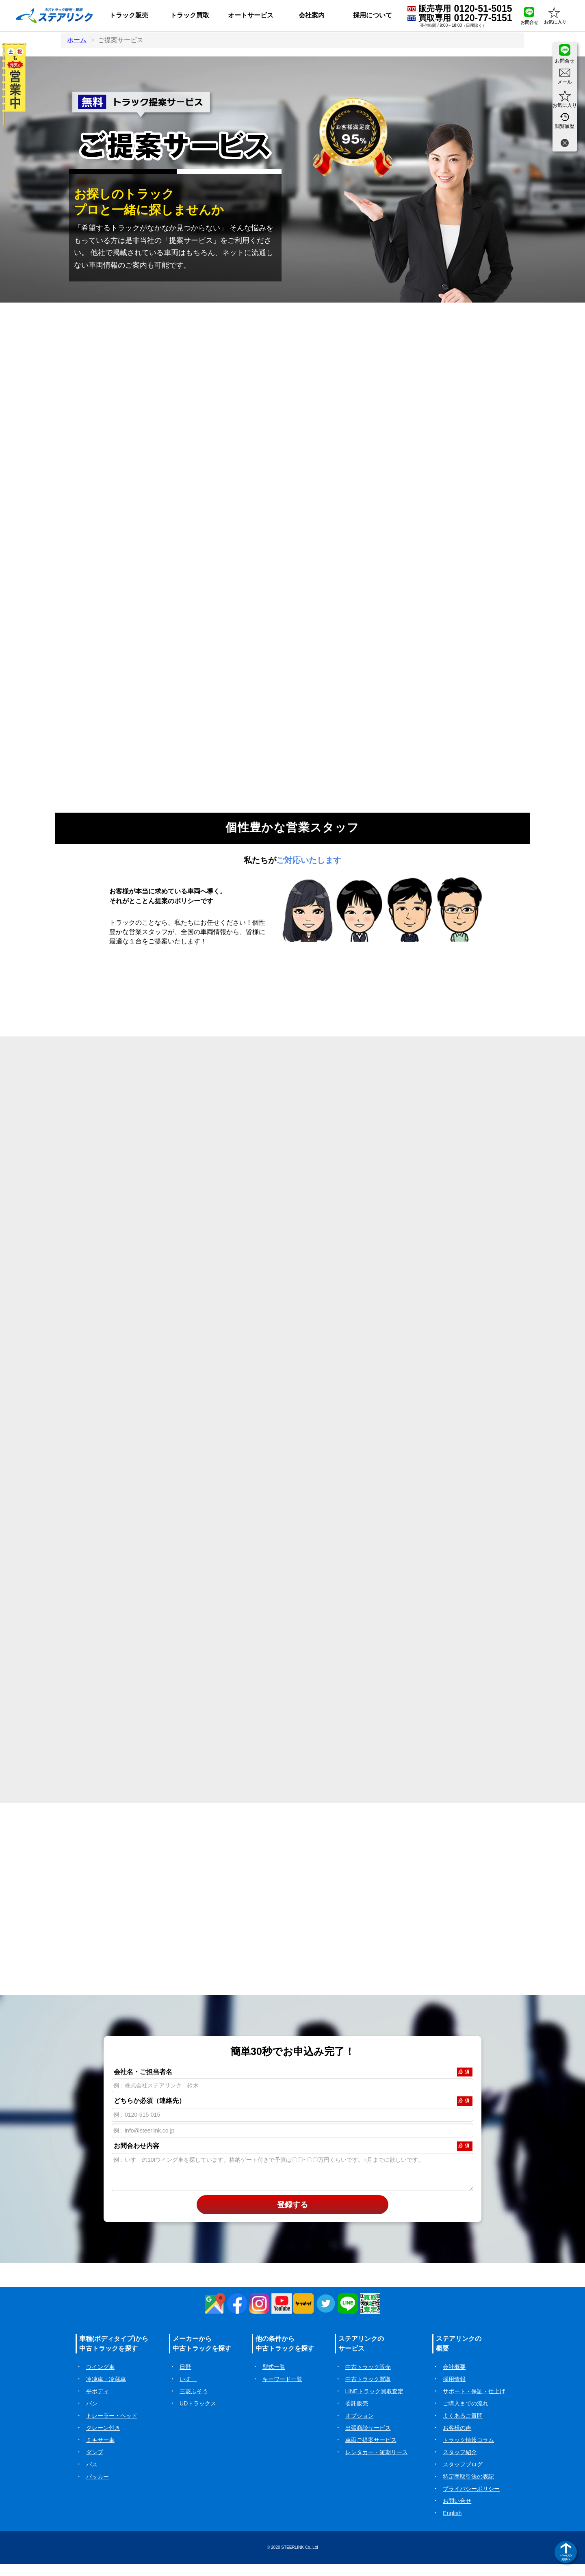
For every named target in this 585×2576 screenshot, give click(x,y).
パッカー (97, 2488)
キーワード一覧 (282, 2391)
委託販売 (356, 2415)
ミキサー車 (100, 2452)
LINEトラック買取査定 (374, 2403)
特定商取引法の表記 (468, 2488)
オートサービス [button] (250, 15)
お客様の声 (457, 2440)
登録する (292, 2217)
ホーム (77, 40)
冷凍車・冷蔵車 (106, 2391)
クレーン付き (103, 2440)
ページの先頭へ (566, 2557)
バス (92, 2476)
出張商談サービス (368, 2440)
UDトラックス (198, 2415)
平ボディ (97, 2403)
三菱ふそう (194, 2403)
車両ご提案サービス (370, 2452)
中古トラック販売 (368, 2379)
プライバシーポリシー (471, 2501)
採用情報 (454, 2391)
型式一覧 (273, 2379)
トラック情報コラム (468, 2452)
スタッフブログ (463, 2476)
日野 (185, 2379)
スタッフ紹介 (460, 2464)
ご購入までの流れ (465, 2415)
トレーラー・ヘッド (111, 2428)
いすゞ (188, 2391)
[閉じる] (564, 143)
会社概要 (454, 2379)
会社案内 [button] (312, 15)
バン (92, 2415)
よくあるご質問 (463, 2428)
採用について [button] (372, 15)
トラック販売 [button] (128, 15)
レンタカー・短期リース (376, 2464)
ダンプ (94, 2464)
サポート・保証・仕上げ (474, 2403)
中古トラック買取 (368, 2391)
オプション (359, 2428)
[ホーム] (54, 15)
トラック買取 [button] (189, 15)
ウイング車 (100, 2379)
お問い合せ (457, 2513)
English (452, 2525)
